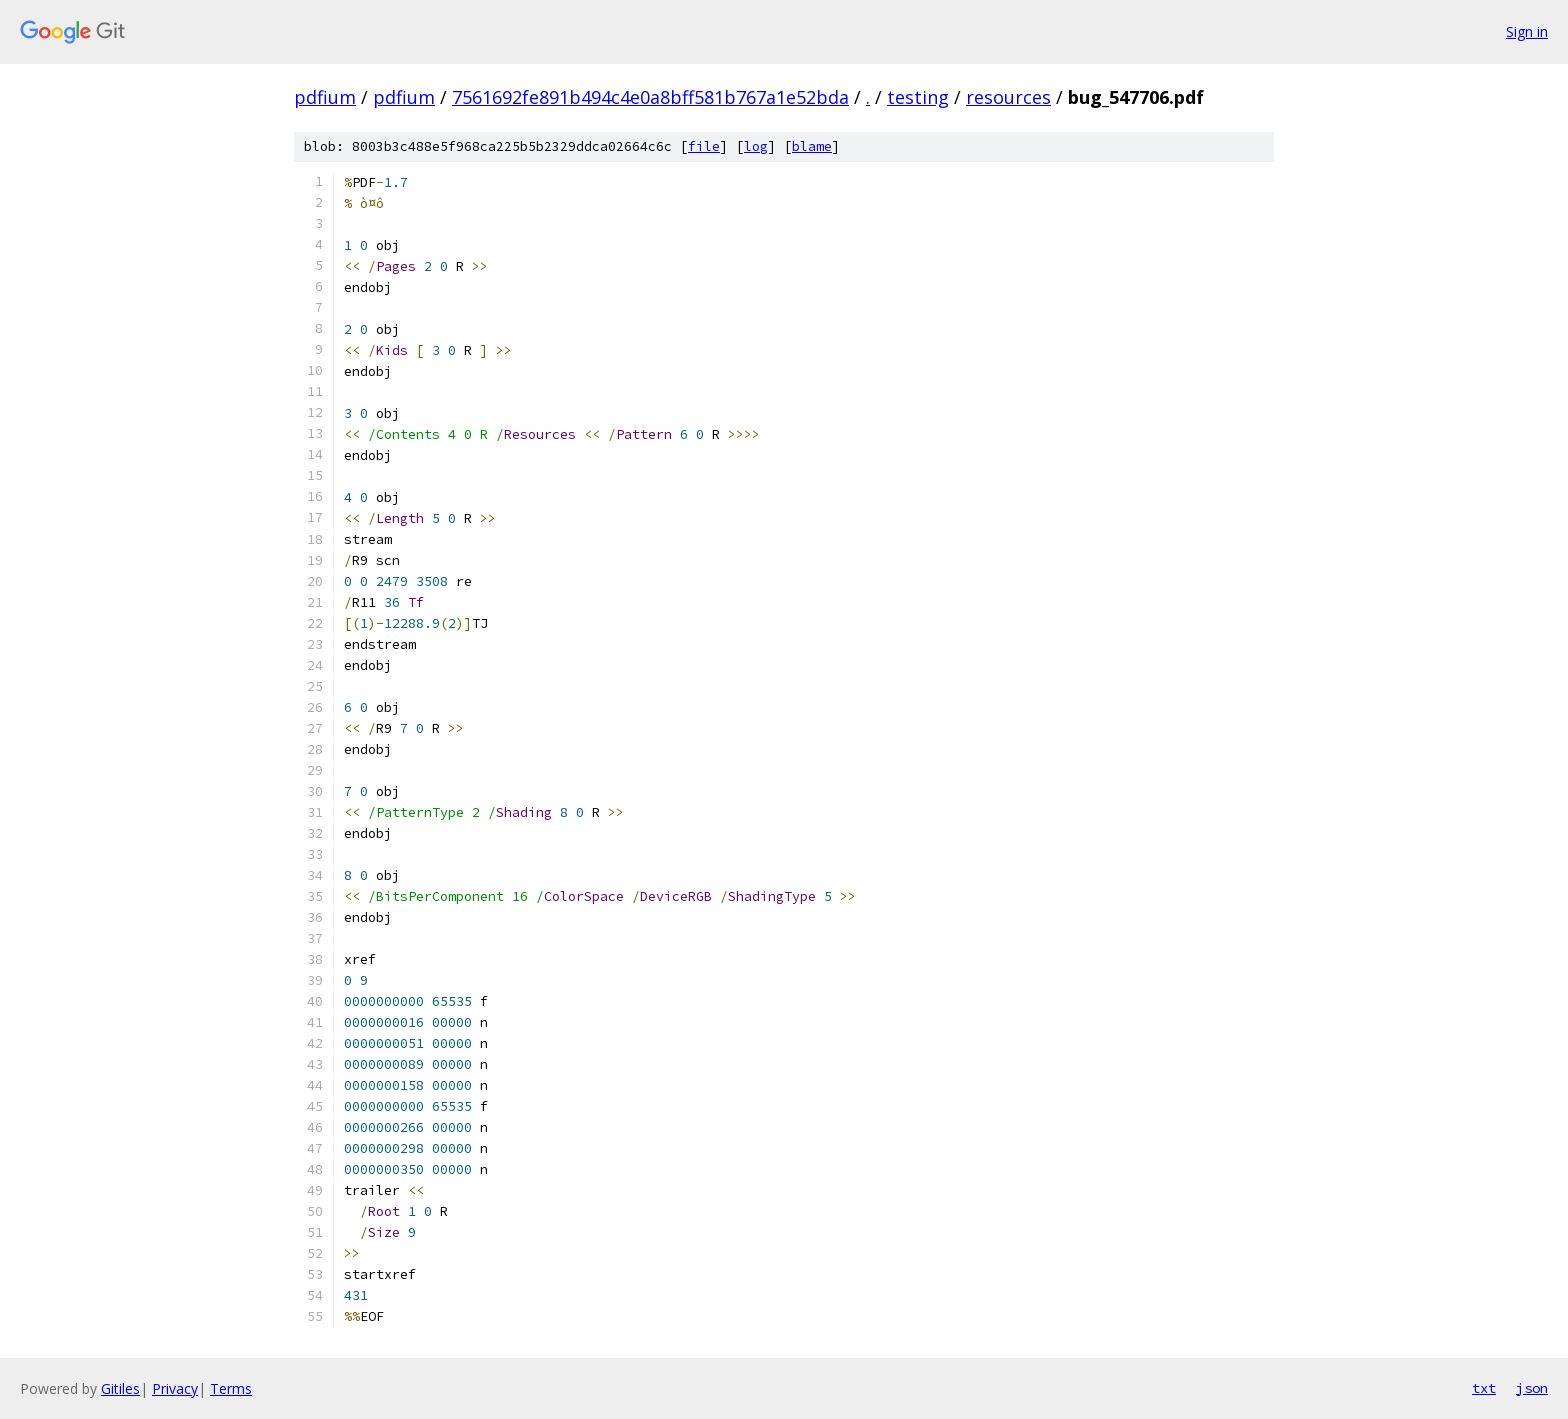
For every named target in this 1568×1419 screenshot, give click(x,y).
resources (1008, 97)
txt (1484, 1388)
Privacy (175, 1388)
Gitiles (120, 1388)
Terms (231, 1388)
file (704, 146)
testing (918, 97)
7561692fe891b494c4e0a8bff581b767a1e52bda (650, 97)
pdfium (325, 97)
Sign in (1527, 31)
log (756, 146)
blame (812, 146)
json (1532, 1388)
